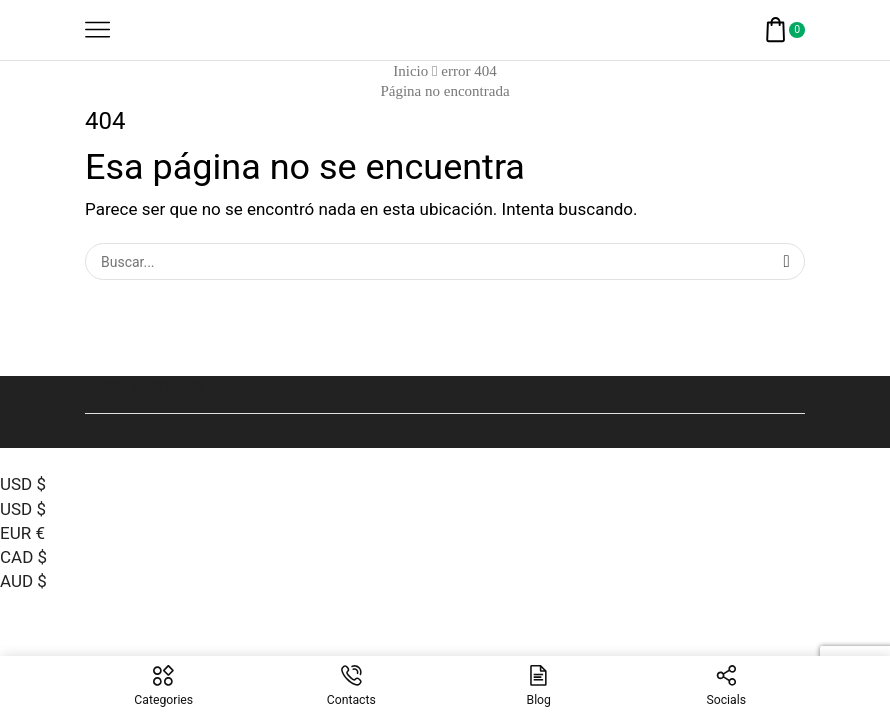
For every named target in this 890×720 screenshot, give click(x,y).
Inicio (410, 71)
